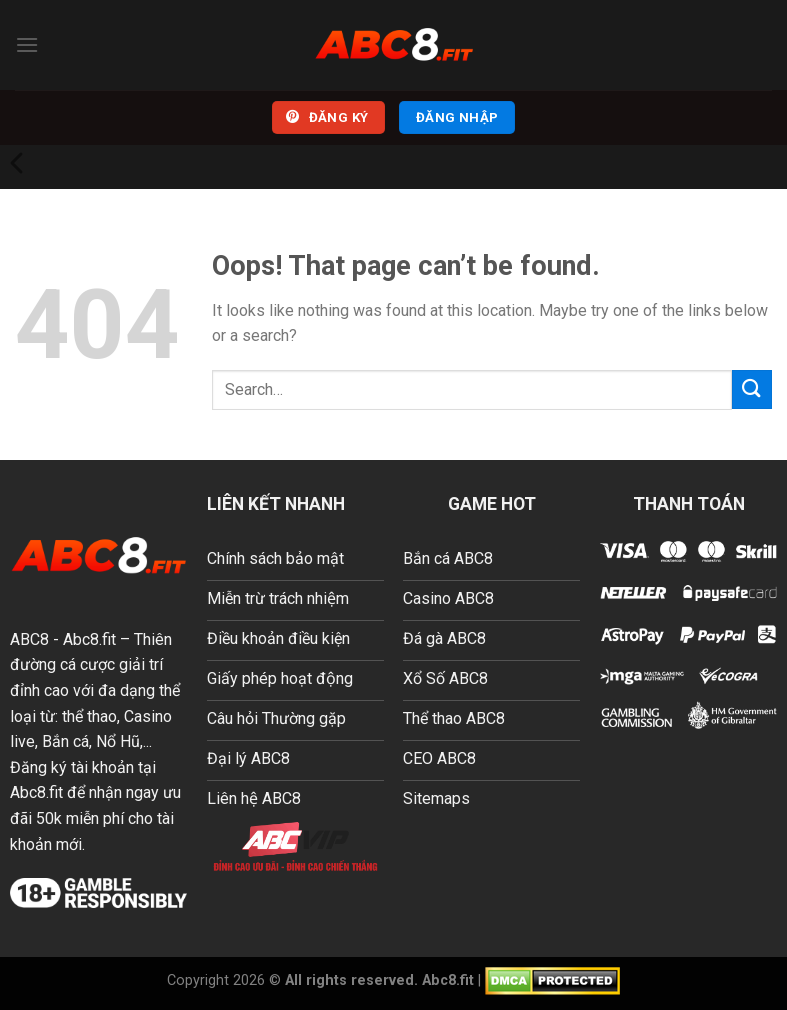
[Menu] (27, 44)
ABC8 (29, 639)
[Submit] (752, 389)
